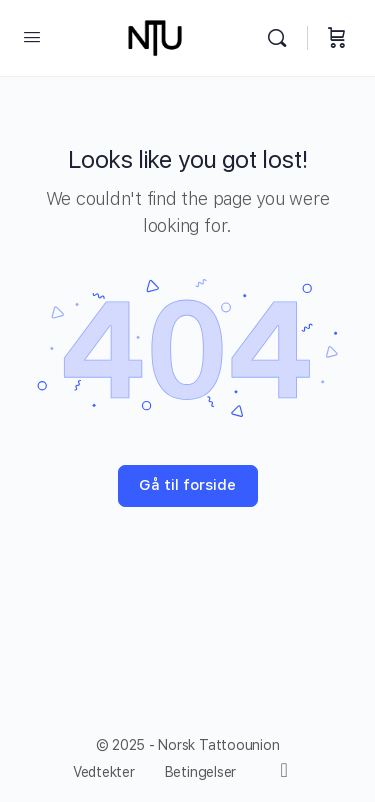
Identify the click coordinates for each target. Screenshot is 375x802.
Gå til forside (187, 485)
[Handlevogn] (337, 38)
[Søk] (282, 38)
